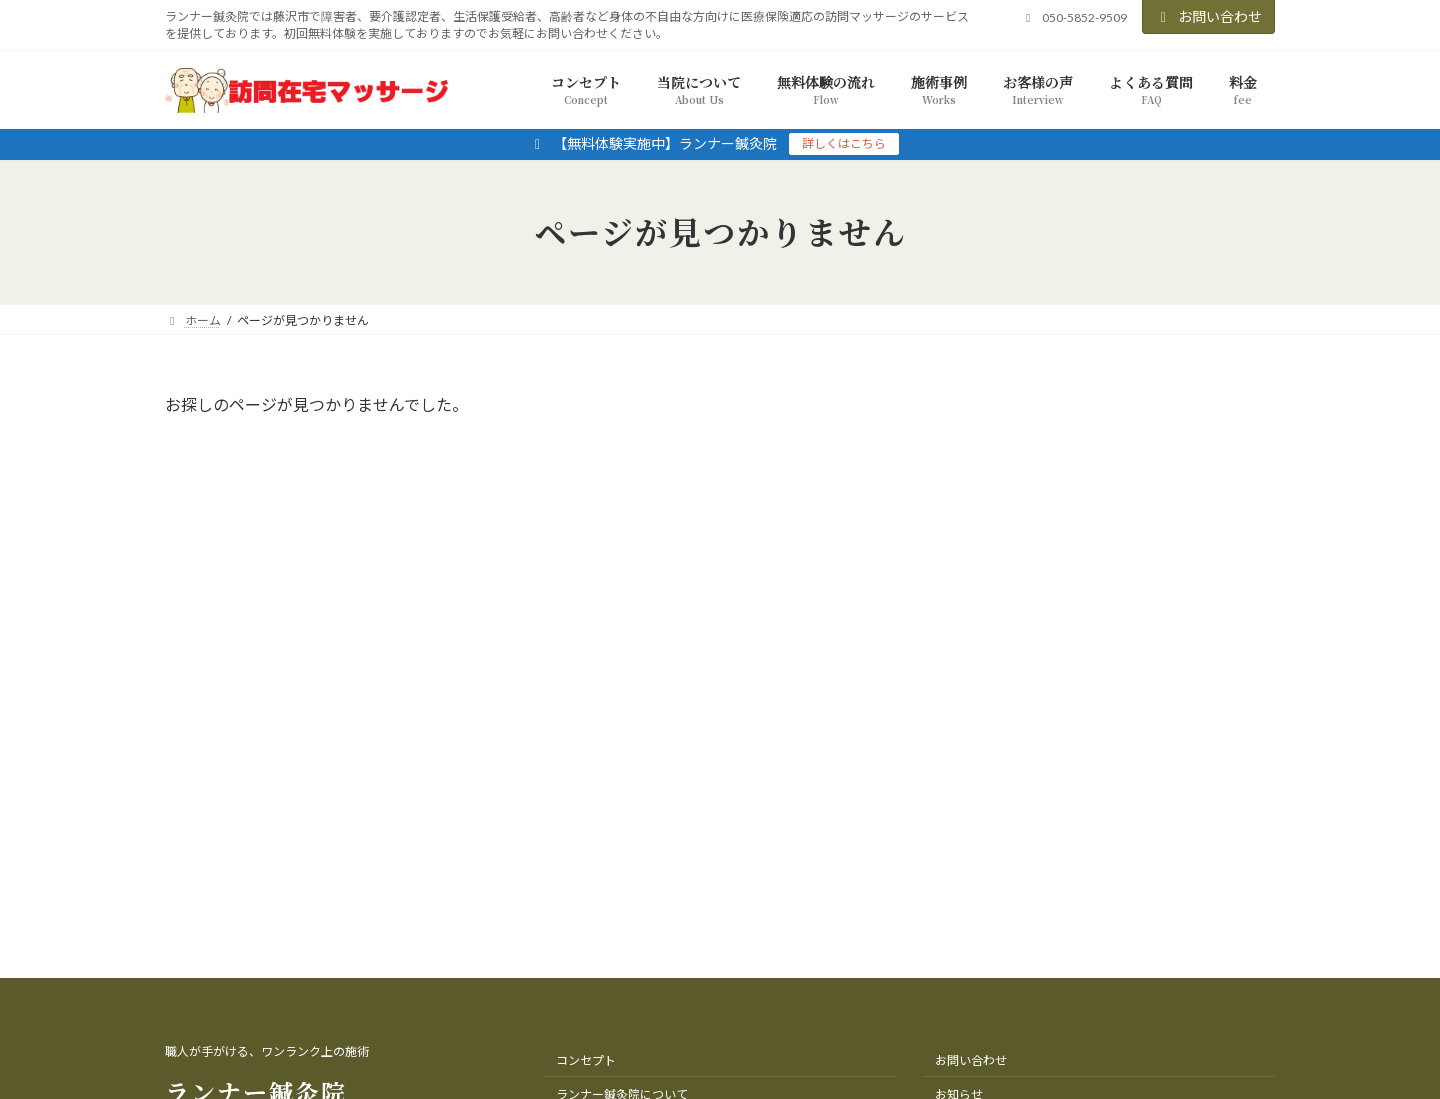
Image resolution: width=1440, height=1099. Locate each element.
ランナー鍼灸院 (256, 751)
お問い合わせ (1209, 16)
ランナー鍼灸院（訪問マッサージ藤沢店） (700, 1039)
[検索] (1224, 409)
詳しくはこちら (844, 143)
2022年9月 (1015, 554)
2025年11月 (1019, 514)
